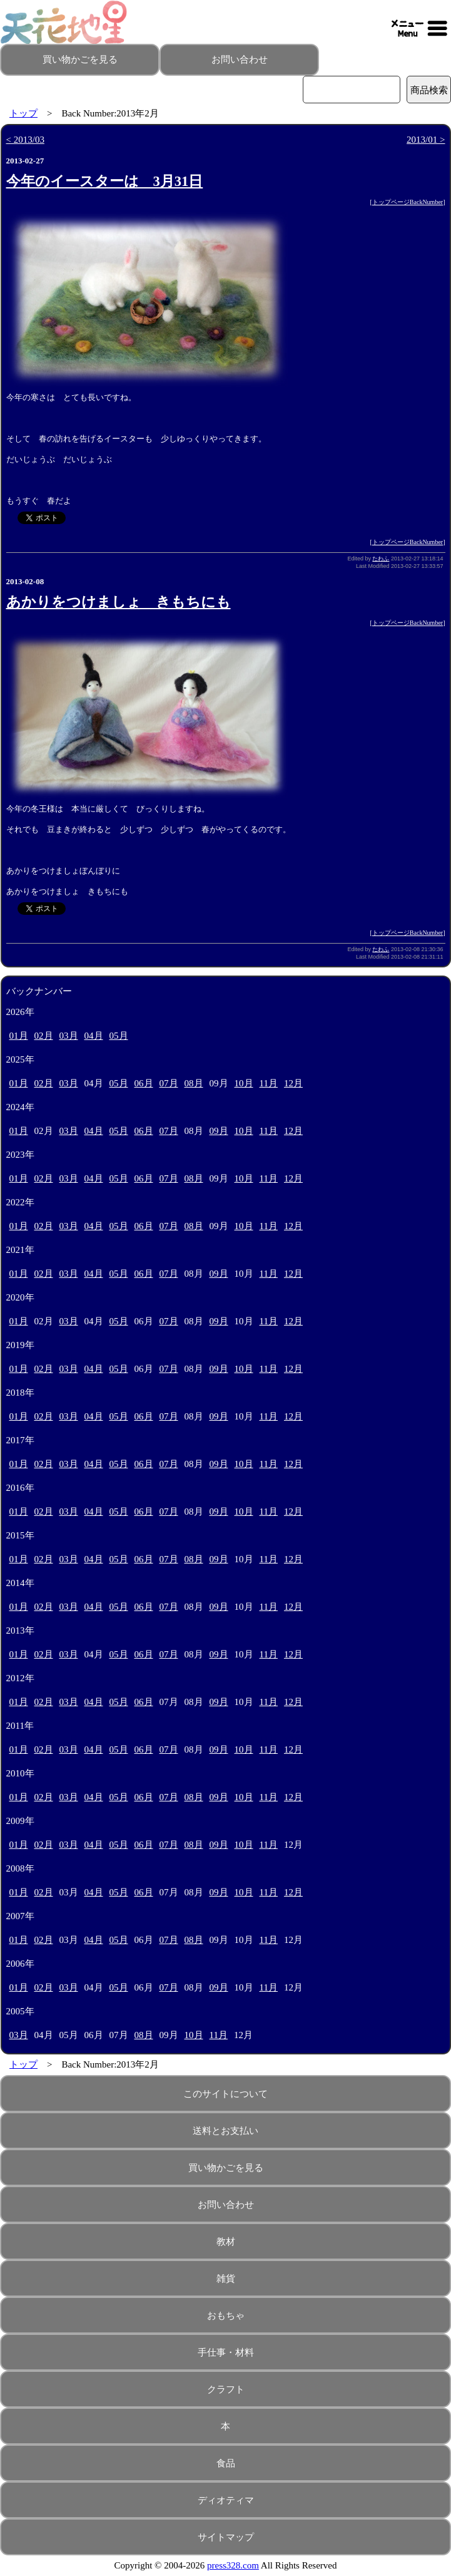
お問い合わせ (239, 59)
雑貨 (225, 2279)
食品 (225, 2463)
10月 (244, 1083)
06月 (143, 1083)
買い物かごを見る (80, 59)
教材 (225, 2242)
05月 (118, 1036)
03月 (68, 1036)
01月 (18, 1036)
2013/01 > (426, 140)
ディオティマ (226, 2500)
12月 (293, 1083)
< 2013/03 (25, 140)
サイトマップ (226, 2537)
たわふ (380, 558)
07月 (169, 1083)
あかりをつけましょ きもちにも (118, 602)
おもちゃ (226, 2316)
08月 (194, 1083)
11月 (269, 1083)
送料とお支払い (225, 2131)
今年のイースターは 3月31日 (104, 181)
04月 (93, 1036)
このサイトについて (225, 2094)
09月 (219, 1131)
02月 (43, 1036)
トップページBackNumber (407, 201)
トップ (23, 113)
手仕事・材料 (226, 2352)
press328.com (233, 2565)
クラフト (226, 2389)
